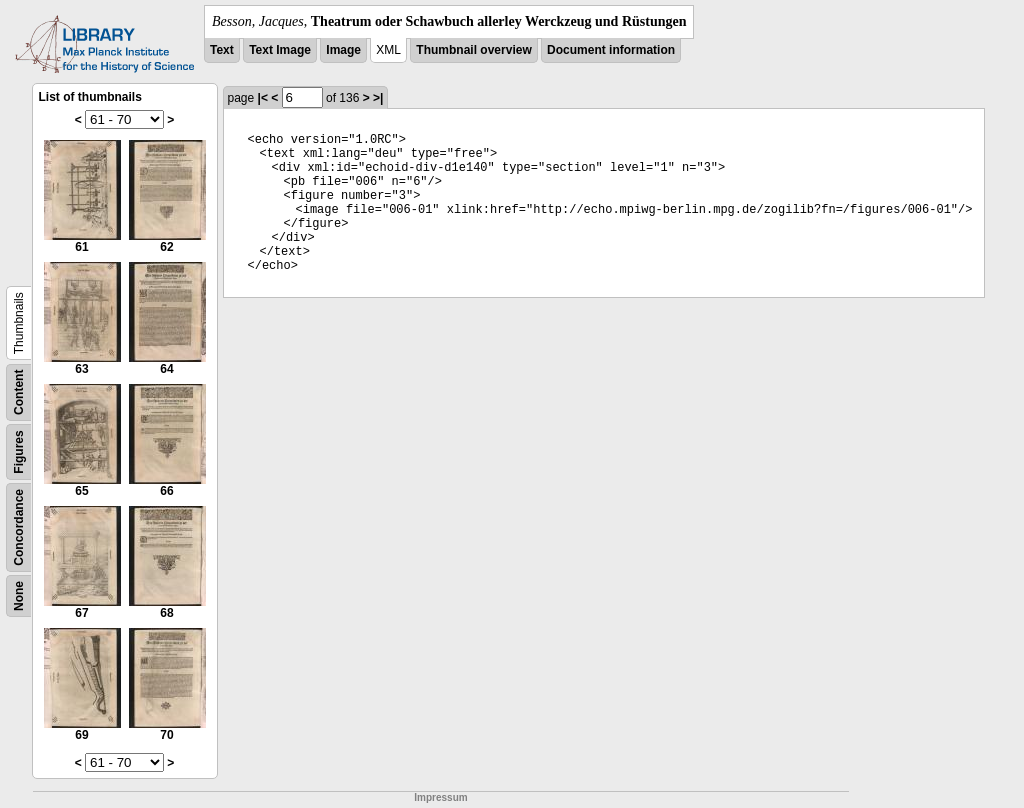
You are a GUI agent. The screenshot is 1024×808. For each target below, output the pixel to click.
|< (263, 98)
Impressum (440, 797)
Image (343, 50)
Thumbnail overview (473, 50)
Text (222, 50)
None (19, 596)
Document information (611, 50)
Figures (19, 451)
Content (19, 392)
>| (378, 98)
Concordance (19, 527)
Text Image (280, 50)
